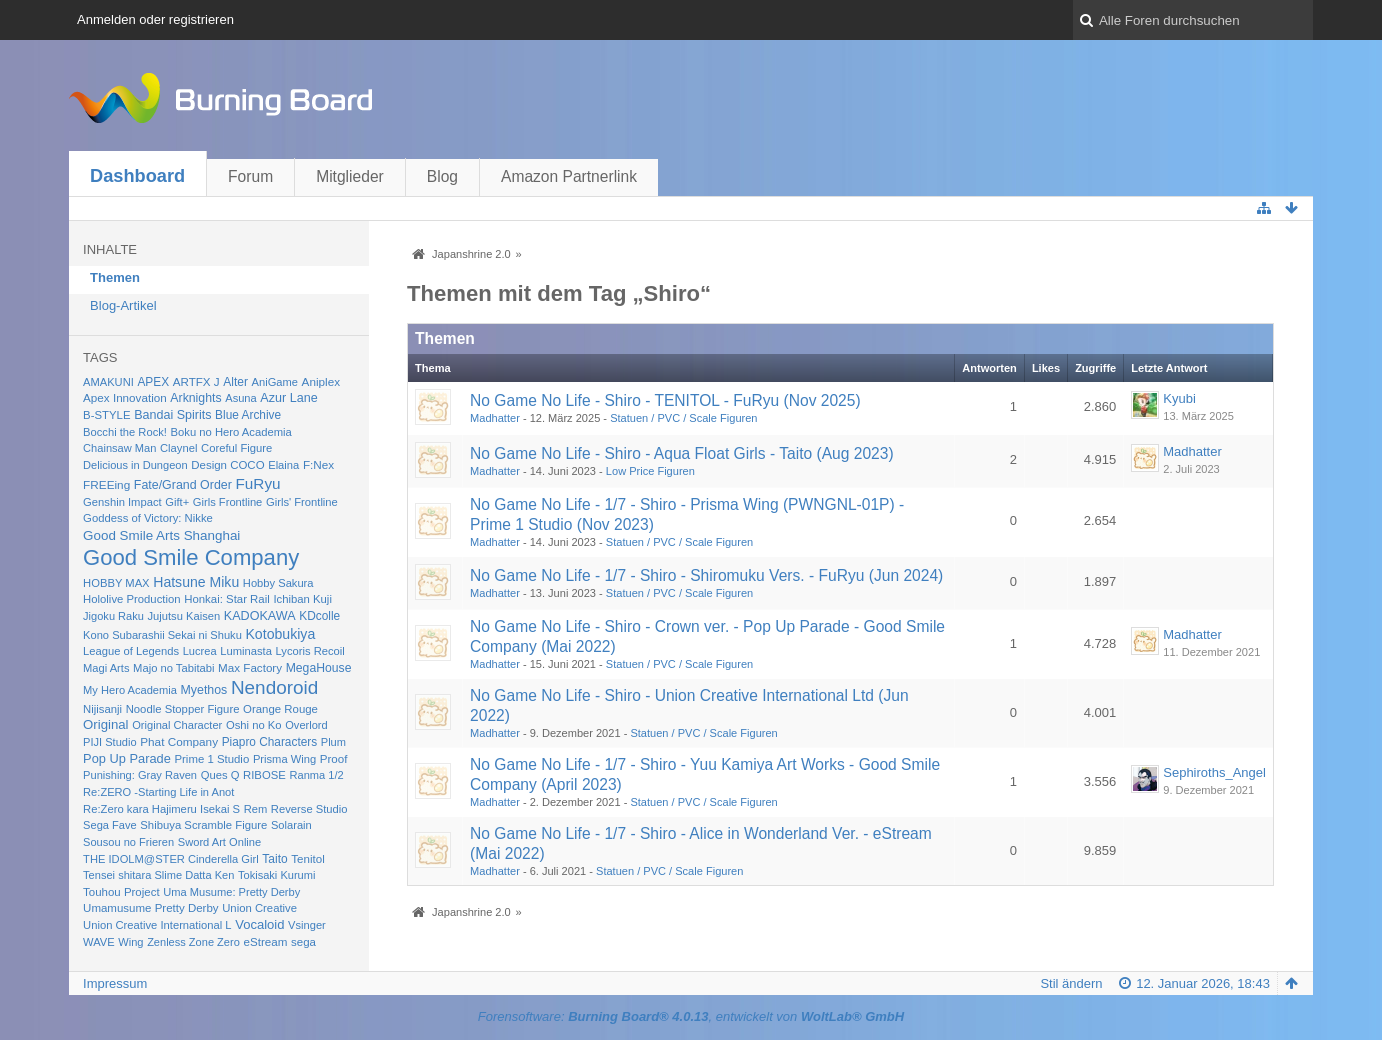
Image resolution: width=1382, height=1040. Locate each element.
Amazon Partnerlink (569, 176)
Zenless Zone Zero (193, 942)
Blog (442, 176)
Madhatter (495, 418)
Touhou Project (121, 892)
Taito (274, 859)
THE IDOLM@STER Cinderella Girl (171, 859)
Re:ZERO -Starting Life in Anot (158, 792)
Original (105, 724)
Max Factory (250, 667)
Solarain (291, 825)
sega (303, 942)
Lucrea (200, 651)
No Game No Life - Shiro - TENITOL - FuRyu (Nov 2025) (665, 400)
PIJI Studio (110, 742)
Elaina (283, 465)
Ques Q (220, 775)
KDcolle (319, 616)
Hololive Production (131, 599)
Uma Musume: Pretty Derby (231, 892)
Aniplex (321, 381)
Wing (130, 942)
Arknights (195, 398)
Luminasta (246, 651)
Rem (256, 809)
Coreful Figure (236, 448)
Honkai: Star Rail (227, 599)
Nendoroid (274, 687)
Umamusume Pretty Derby (150, 908)
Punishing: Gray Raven (140, 775)
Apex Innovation (125, 397)
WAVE (99, 942)
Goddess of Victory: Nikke (148, 518)
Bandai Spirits (172, 415)
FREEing (106, 484)
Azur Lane (288, 398)
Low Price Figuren (650, 471)
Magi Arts (106, 668)
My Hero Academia (130, 690)
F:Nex (318, 464)
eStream (265, 941)
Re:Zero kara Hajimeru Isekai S (161, 809)
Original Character (177, 725)
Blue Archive (248, 415)
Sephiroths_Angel (1214, 772)
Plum (333, 742)
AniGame (275, 382)
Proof (334, 759)
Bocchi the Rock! (125, 432)
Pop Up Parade (127, 758)
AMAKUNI (108, 382)
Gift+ (177, 502)
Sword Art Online (219, 842)
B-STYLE (106, 415)
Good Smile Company (191, 557)
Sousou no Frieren (128, 842)
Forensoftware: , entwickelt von (691, 1016)
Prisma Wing (284, 759)
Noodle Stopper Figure (183, 709)
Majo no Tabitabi (173, 668)
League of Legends (131, 651)
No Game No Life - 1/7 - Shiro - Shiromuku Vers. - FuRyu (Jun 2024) (706, 575)
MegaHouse (319, 668)
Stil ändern (1071, 983)
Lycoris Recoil (310, 651)
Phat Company (179, 741)
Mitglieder (350, 176)
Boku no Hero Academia (231, 432)
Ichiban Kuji (302, 599)
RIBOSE (264, 775)
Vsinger (307, 925)
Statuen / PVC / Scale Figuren (683, 418)
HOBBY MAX (116, 583)
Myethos (204, 690)
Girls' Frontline (302, 502)
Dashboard (137, 176)
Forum (250, 176)
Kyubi (1179, 398)
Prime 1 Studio (211, 759)
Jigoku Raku (113, 616)
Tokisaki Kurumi (276, 875)
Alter (235, 382)
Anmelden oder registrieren (155, 19)
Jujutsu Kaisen (184, 616)
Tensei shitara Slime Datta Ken (158, 875)
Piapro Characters (269, 742)
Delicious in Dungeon (135, 465)
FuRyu (257, 483)
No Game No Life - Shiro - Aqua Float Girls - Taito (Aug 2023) (682, 453)
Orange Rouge (280, 709)
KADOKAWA (260, 616)
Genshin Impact (122, 502)
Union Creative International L (157, 925)
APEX (153, 382)
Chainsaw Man (119, 448)
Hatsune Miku (196, 582)
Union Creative (259, 908)
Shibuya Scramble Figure (203, 825)
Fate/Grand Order (183, 485)
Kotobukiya (280, 634)
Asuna (241, 398)
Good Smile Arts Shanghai (161, 535)
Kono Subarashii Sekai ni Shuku (162, 635)
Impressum (115, 983)
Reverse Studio (309, 809)
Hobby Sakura (278, 583)
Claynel (178, 448)
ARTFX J (196, 381)
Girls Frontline (228, 502)
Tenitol (307, 859)
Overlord (306, 725)
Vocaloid (259, 924)
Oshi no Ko (254, 725)
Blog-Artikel (123, 305)
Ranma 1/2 (316, 775)
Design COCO (227, 465)
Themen (115, 277)
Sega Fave (110, 825)
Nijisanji (102, 709)
